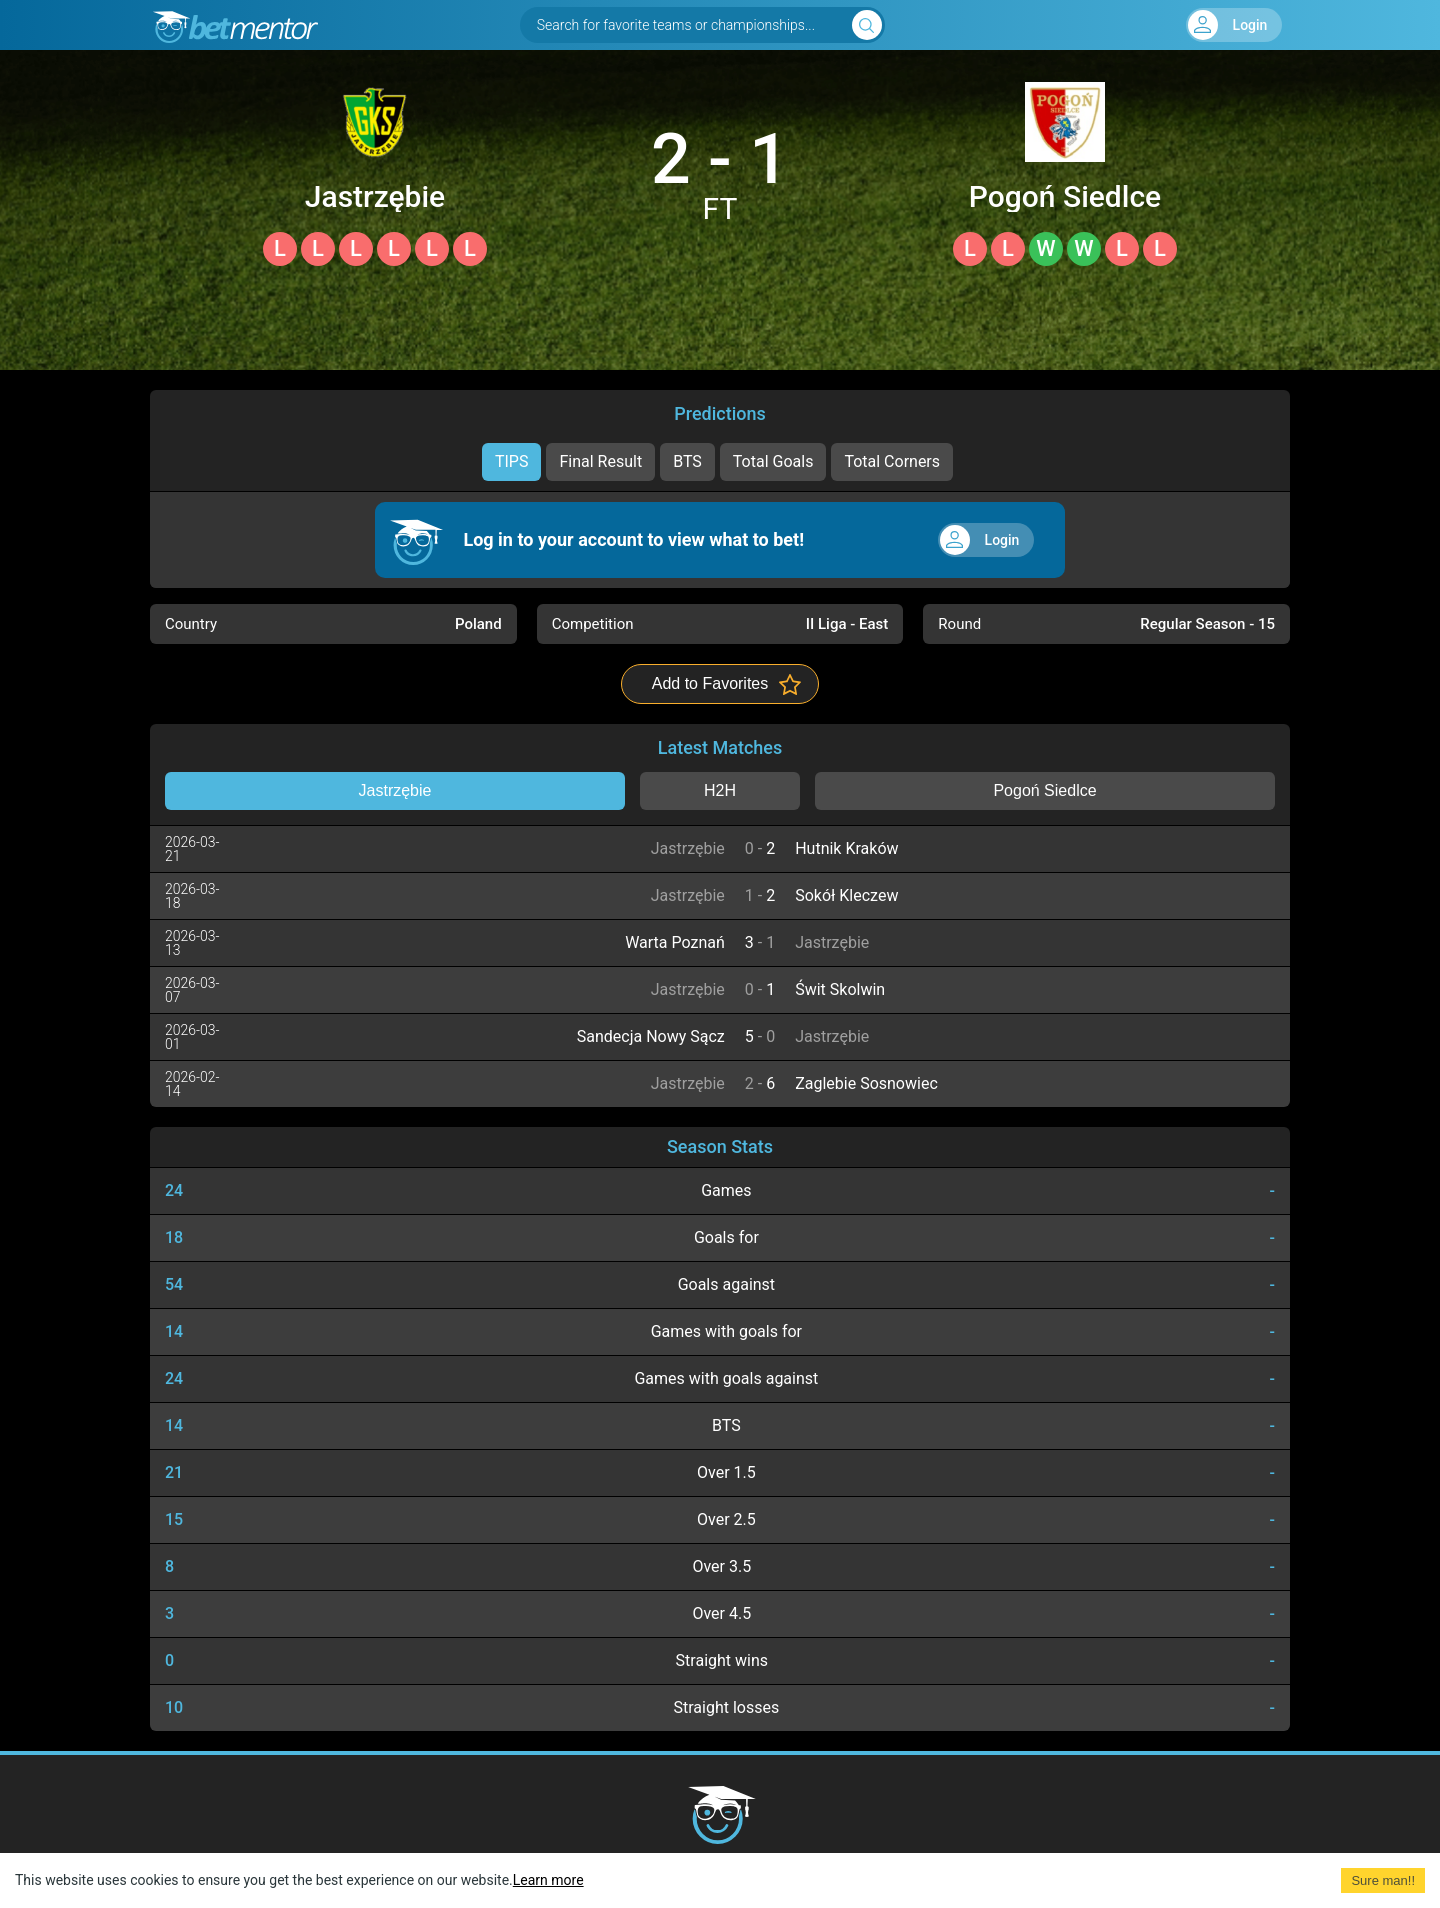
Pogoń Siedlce (1065, 197)
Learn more (548, 1880)
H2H (720, 790)
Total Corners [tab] (892, 461)
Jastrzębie (375, 197)
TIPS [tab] (512, 461)
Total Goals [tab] (773, 461)
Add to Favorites (710, 683)
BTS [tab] (687, 461)
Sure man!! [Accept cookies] (1383, 1880)
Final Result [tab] (600, 461)
